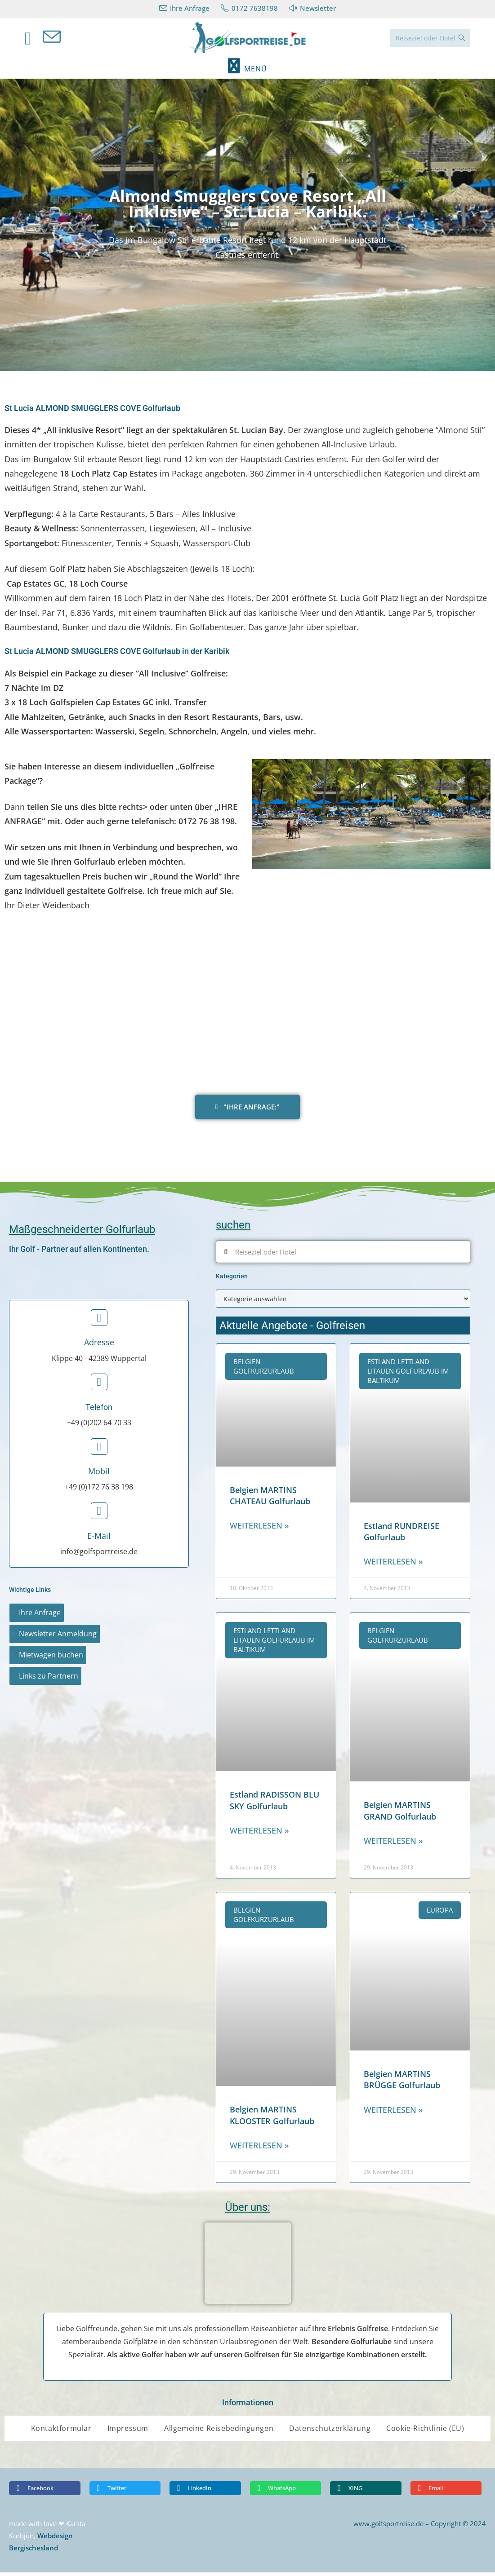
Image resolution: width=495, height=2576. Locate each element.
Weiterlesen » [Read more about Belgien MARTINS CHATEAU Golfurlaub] (259, 1529)
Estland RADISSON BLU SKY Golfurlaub (274, 1804)
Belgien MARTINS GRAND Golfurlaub (400, 1814)
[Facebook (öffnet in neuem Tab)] (34, 40)
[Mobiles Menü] (247, 72)
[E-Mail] (99, 1514)
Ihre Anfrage (40, 1616)
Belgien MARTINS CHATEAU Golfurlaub (270, 1499)
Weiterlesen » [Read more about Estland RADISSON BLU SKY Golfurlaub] (259, 1834)
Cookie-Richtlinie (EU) (425, 2432)
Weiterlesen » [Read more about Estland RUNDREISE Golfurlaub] (393, 1565)
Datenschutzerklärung (329, 2432)
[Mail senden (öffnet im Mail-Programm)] (57, 39)
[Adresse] (99, 1321)
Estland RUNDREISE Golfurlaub (401, 1535)
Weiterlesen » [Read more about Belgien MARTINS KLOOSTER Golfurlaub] (259, 2148)
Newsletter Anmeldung (58, 1637)
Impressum (127, 2432)
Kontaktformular (61, 2432)
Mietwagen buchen (51, 1658)
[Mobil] (99, 1450)
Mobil (99, 1474)
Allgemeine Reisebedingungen (218, 2432)
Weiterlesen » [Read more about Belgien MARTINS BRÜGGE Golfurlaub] (393, 2113)
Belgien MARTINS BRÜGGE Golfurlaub (402, 2083)
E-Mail (99, 1539)
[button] (10, 228)
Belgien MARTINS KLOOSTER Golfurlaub (272, 2119)
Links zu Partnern (48, 1679)
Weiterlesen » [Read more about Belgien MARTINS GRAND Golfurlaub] (393, 1844)
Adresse (99, 1346)
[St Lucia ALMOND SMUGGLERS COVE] (247, 1004)
